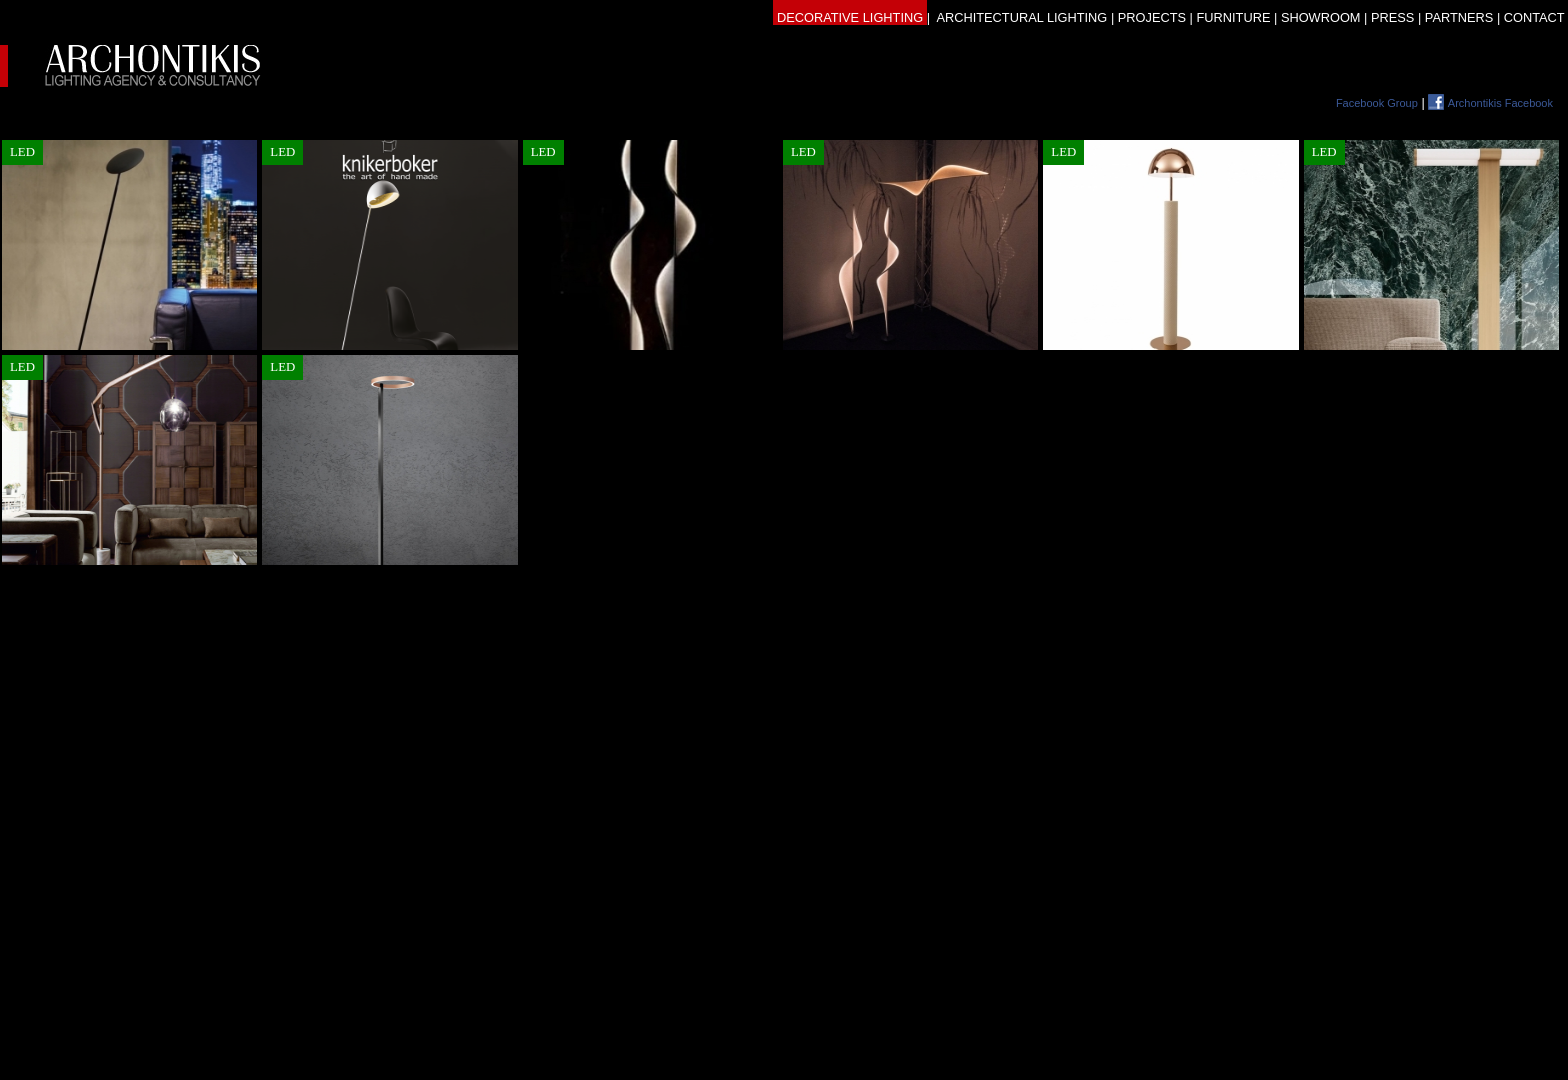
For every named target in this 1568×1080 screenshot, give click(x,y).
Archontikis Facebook (1500, 103)
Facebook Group (1377, 103)
